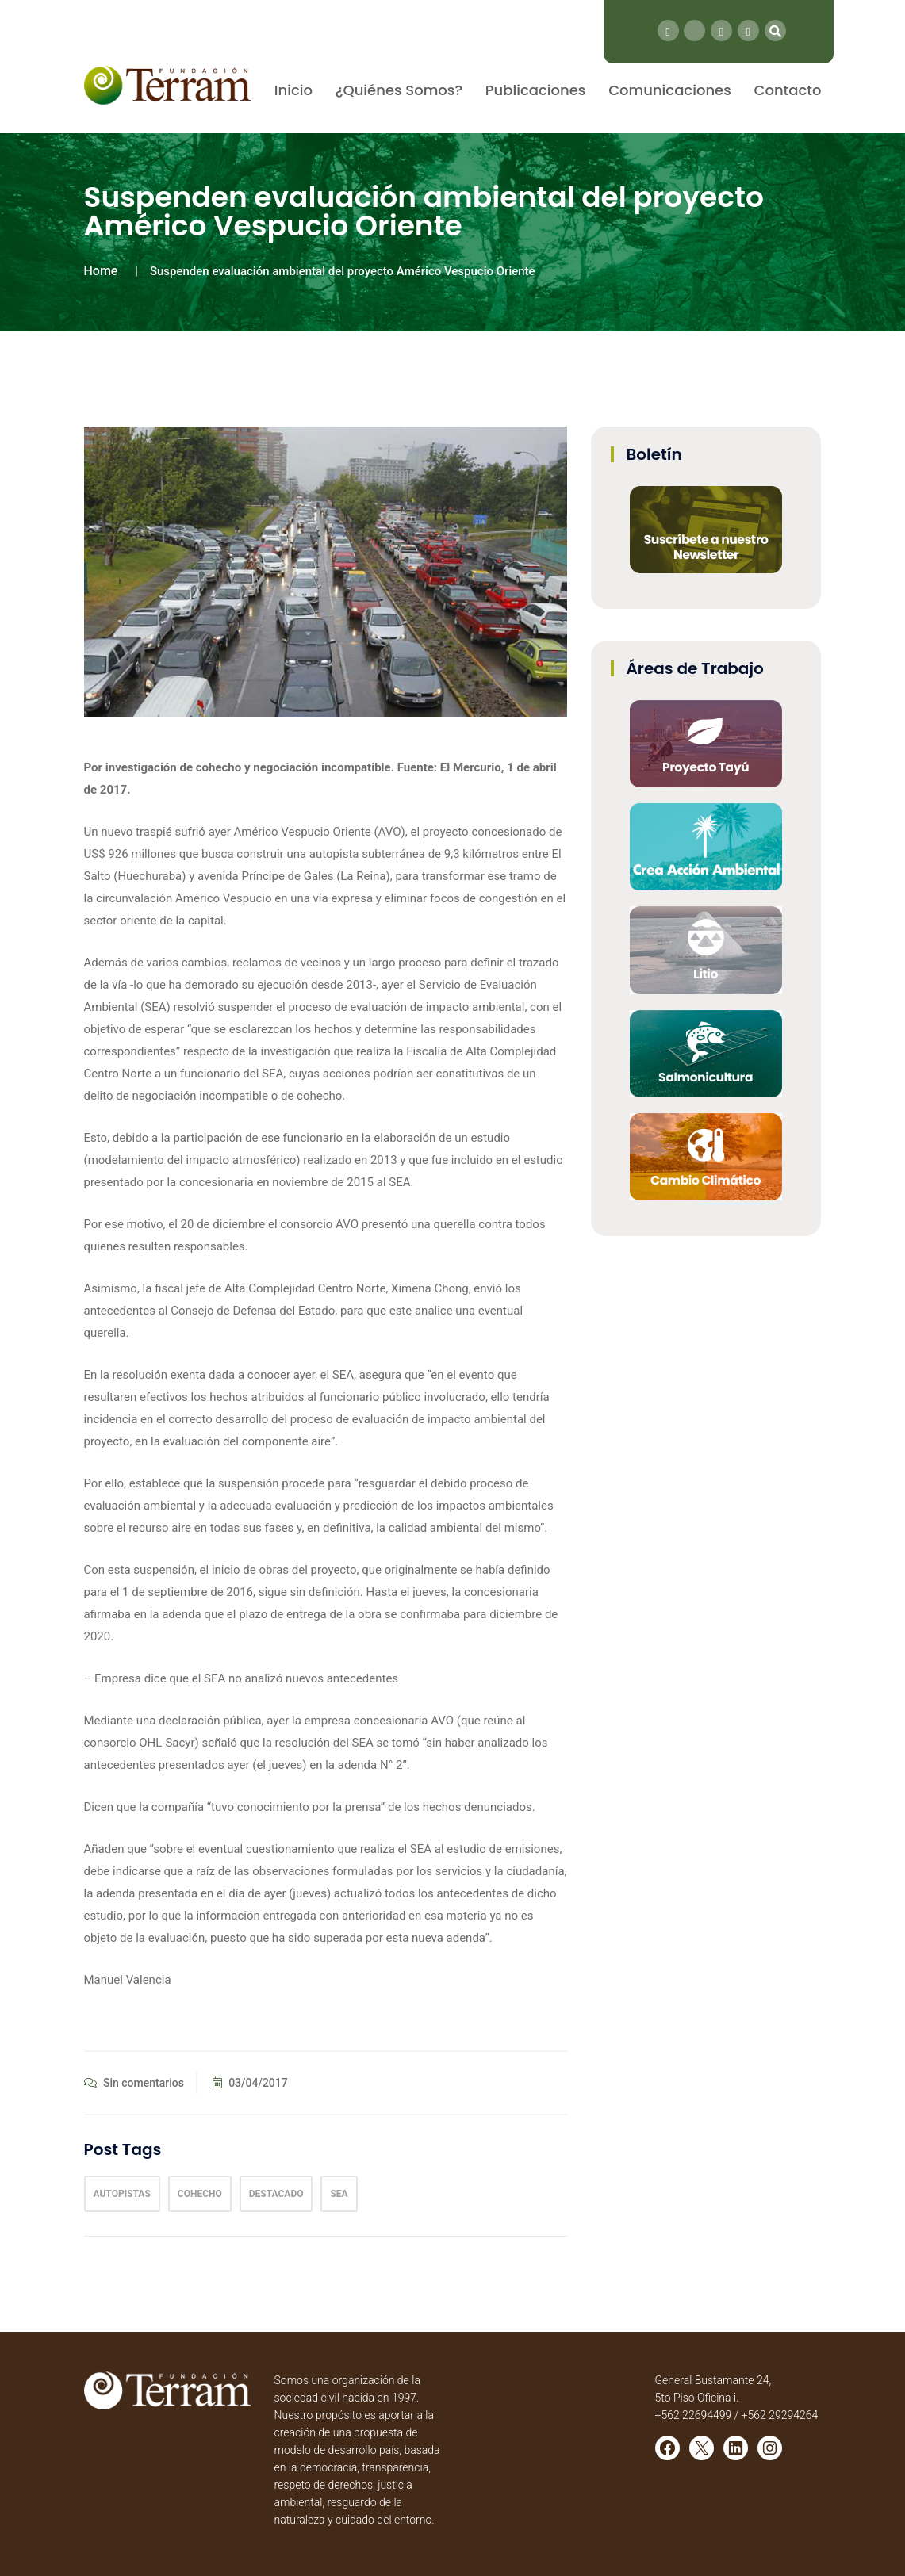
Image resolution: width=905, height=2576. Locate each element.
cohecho (200, 2193)
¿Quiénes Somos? (399, 90)
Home (101, 270)
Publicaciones (535, 90)
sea (338, 2193)
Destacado (276, 2193)
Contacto (788, 90)
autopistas (122, 2193)
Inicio (293, 90)
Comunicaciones (669, 90)
